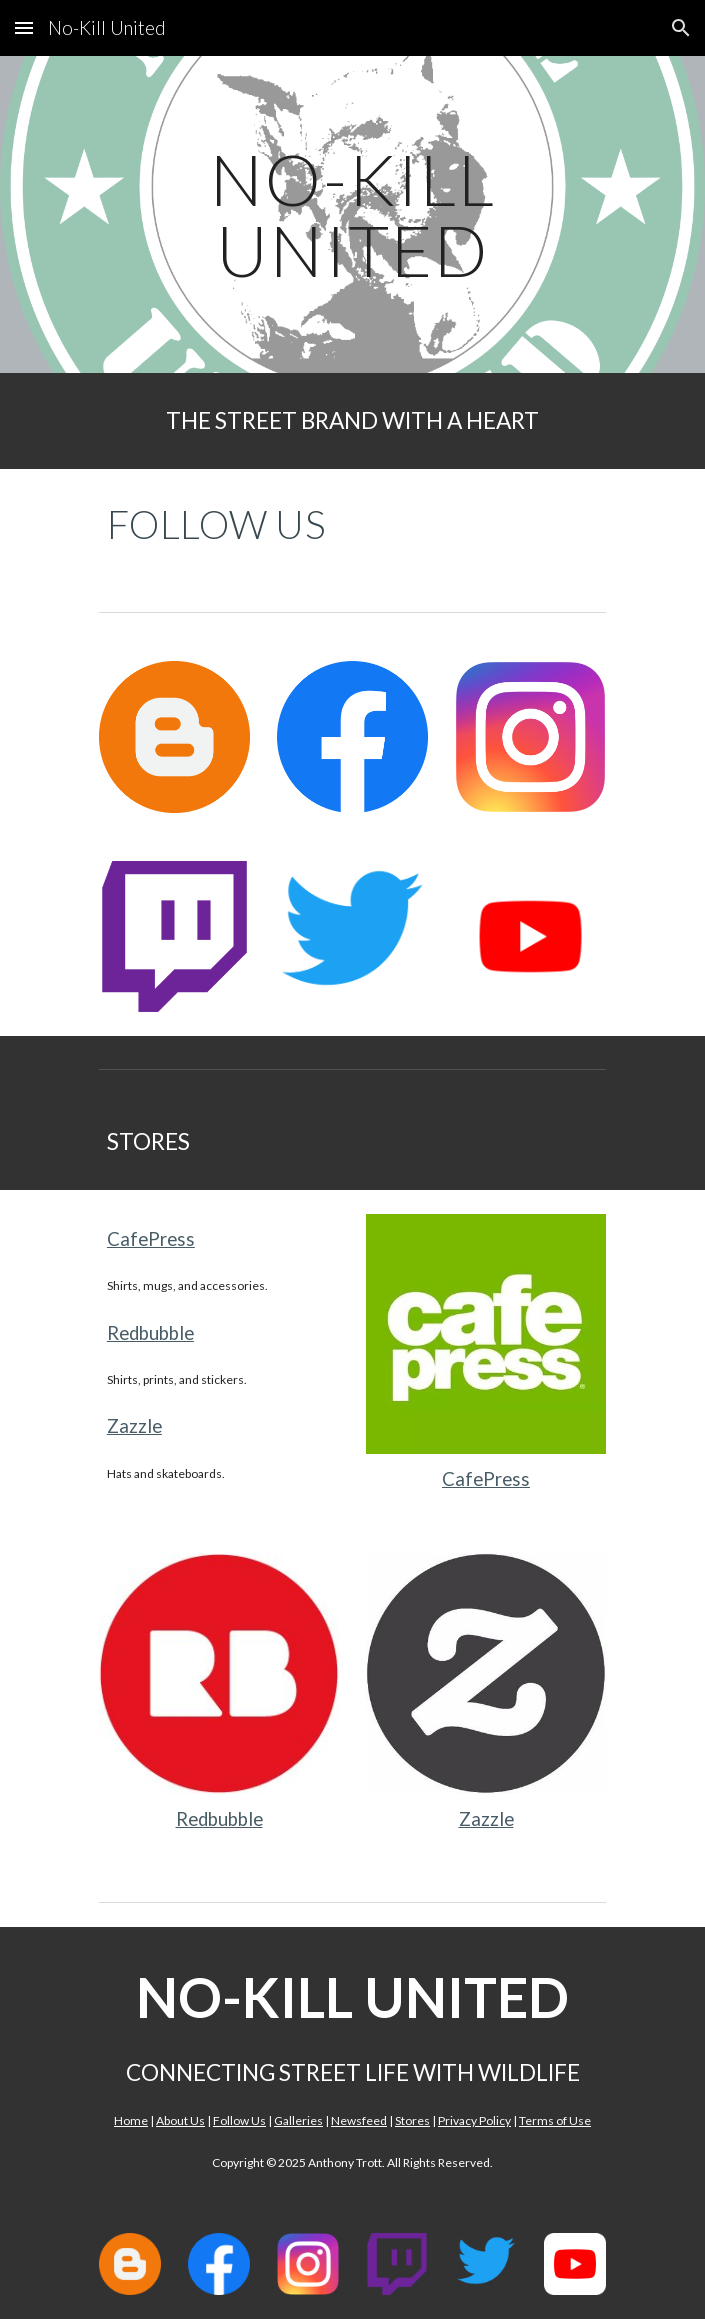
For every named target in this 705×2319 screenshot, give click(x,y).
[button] (24, 27)
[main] (352, 214)
